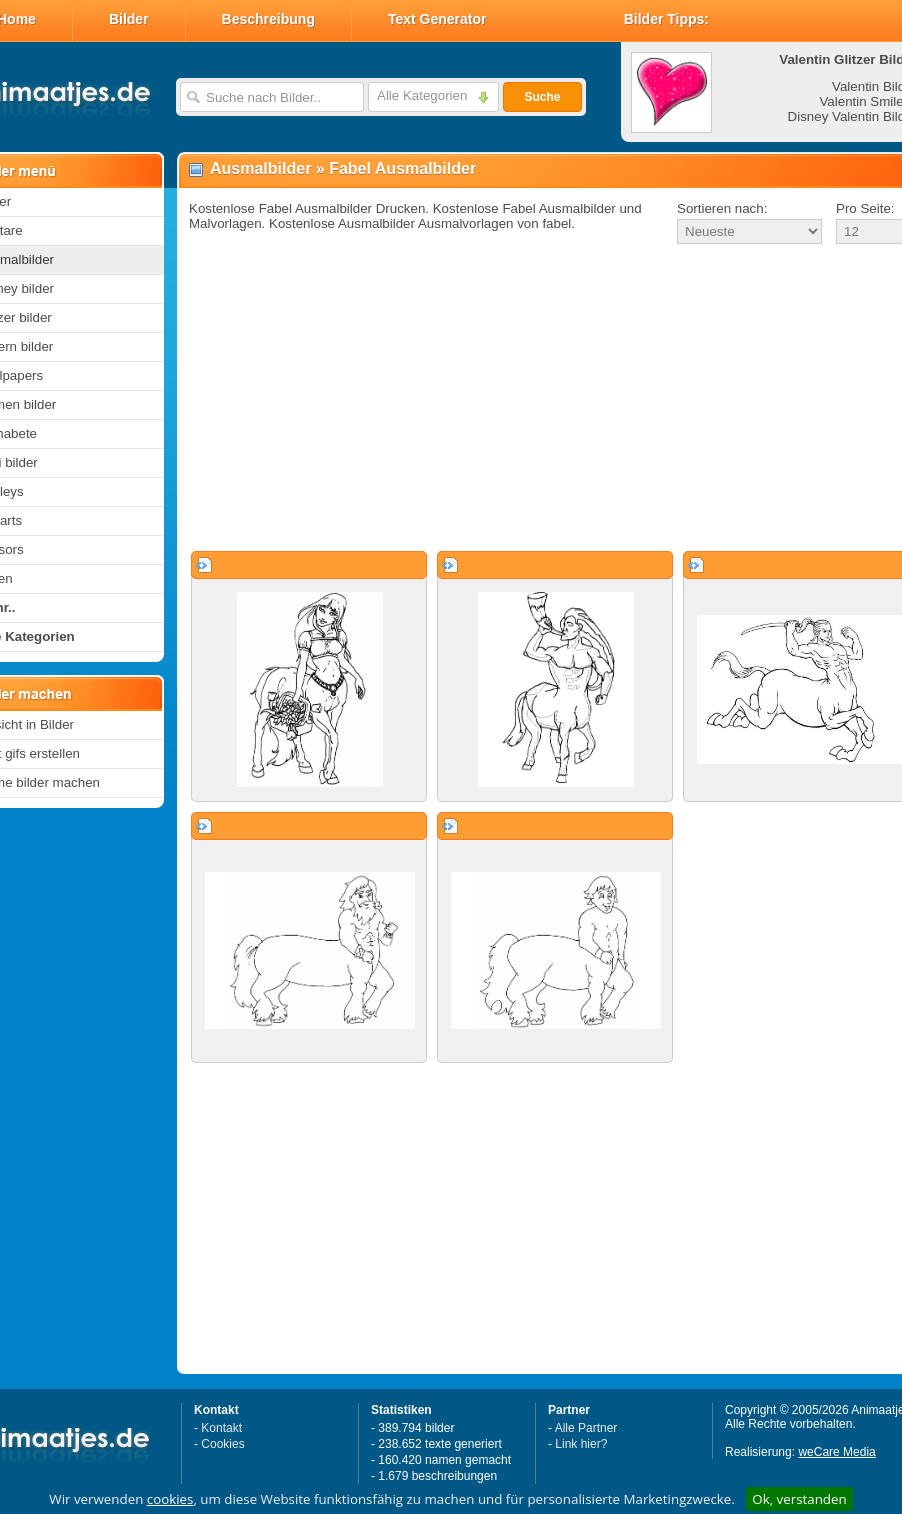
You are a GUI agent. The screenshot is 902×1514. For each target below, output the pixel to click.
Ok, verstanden (799, 1499)
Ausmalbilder (260, 168)
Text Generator (437, 19)
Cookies (222, 1444)
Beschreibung (268, 19)
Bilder (129, 19)
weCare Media (836, 1452)
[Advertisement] (526, 399)
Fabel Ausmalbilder (402, 168)
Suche (542, 97)
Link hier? (581, 1444)
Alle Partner (586, 1428)
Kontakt (221, 1428)
